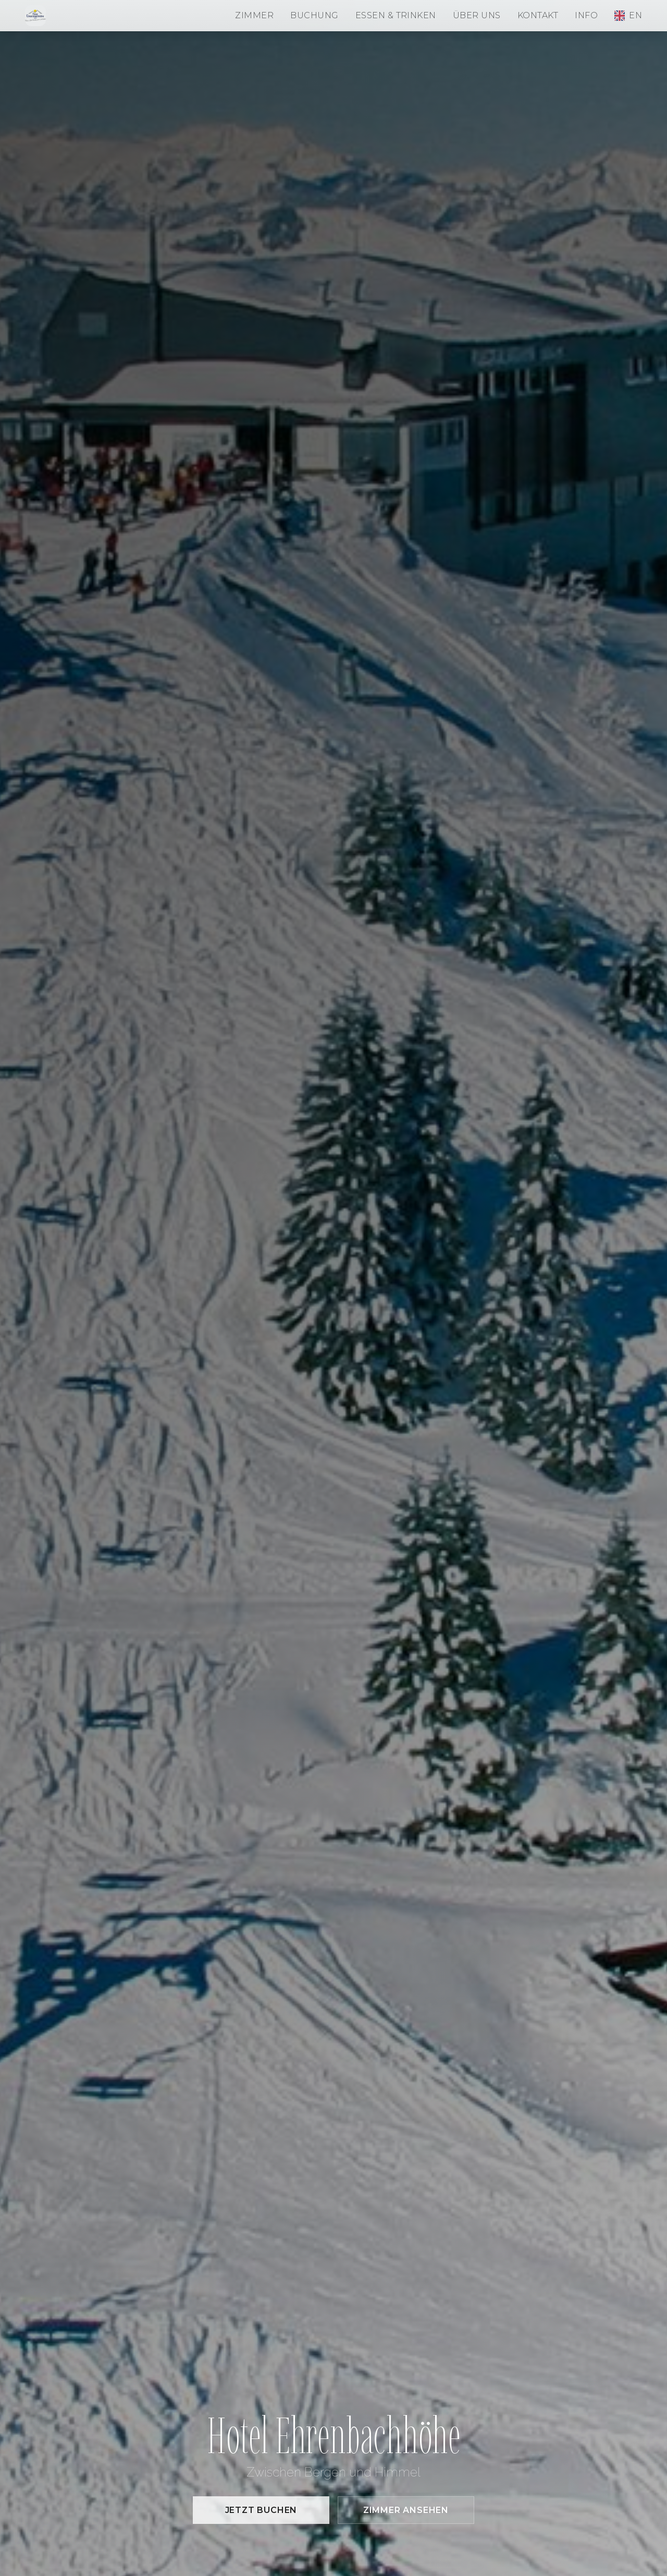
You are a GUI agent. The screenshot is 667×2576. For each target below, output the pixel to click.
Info (586, 15)
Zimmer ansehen (406, 2510)
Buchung (314, 15)
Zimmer (254, 15)
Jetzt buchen (261, 2510)
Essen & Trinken (395, 15)
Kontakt (537, 15)
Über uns (477, 15)
